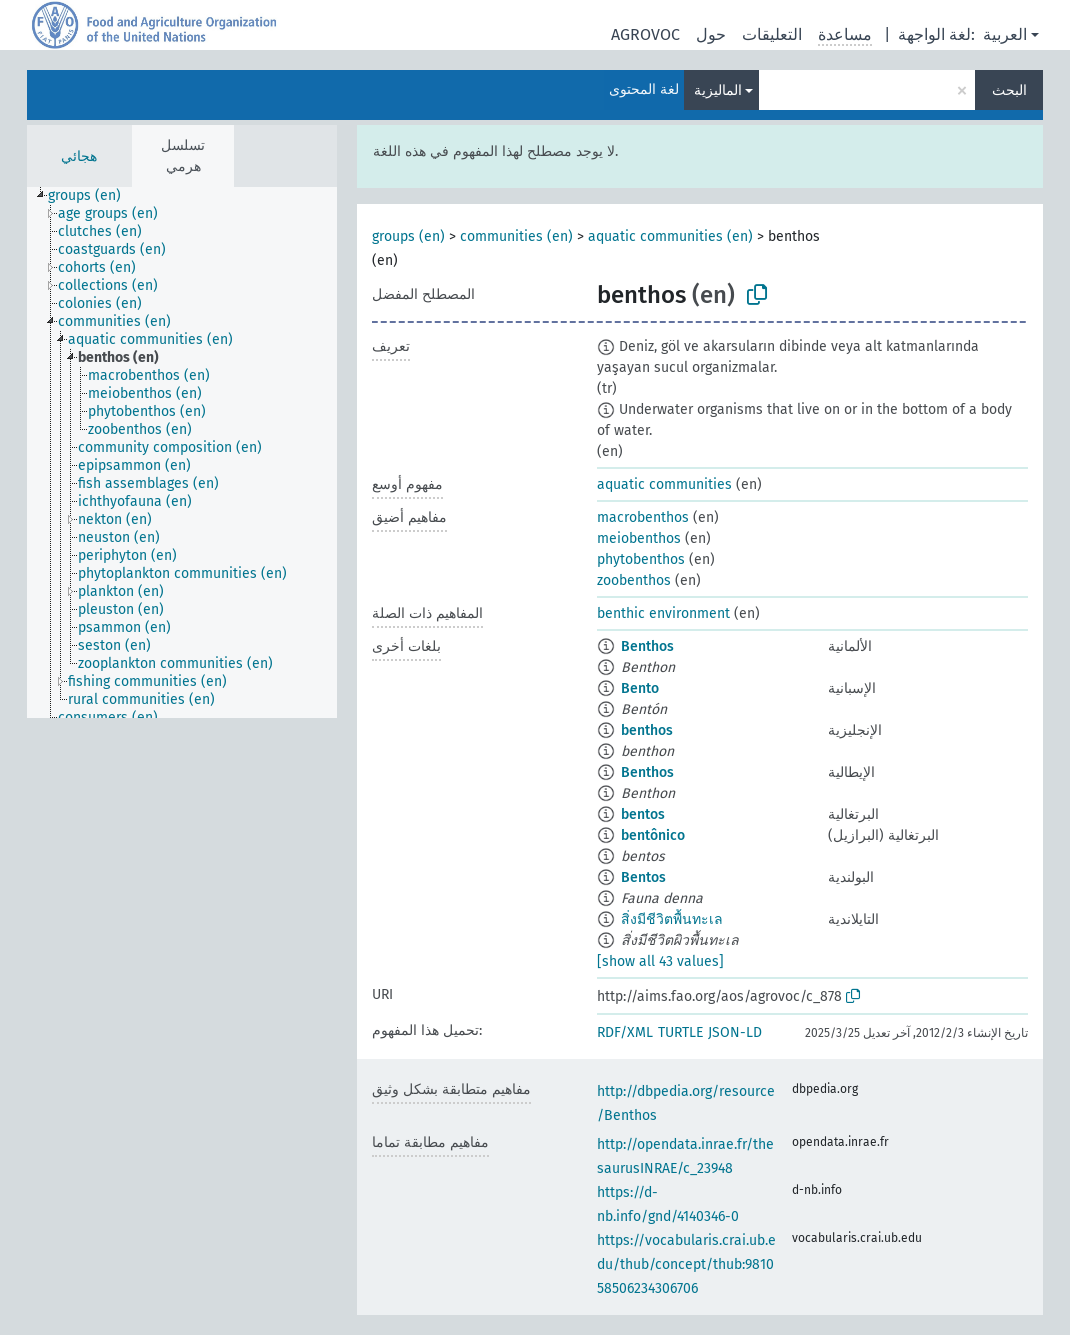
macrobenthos (643, 517)
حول (711, 34)
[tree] (182, 452)
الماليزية (718, 90)
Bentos (643, 877)
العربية (1005, 34)
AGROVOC (645, 34)
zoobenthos (634, 580)
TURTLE (680, 1032)
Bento (640, 688)
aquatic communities (664, 484)
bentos (643, 814)
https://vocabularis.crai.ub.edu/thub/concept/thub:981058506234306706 (686, 1264)
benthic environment (663, 613)
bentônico (653, 835)
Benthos (647, 646)
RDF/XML (625, 1032)
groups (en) (408, 236)
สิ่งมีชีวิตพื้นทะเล (672, 919)
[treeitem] (93, 196)
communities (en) (516, 236)
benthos (647, 730)
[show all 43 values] (660, 961)
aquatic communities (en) (670, 236)
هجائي (79, 156)
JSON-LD (735, 1032)
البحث (1009, 90)
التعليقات (772, 34)
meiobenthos (639, 538)
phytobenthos (641, 559)
